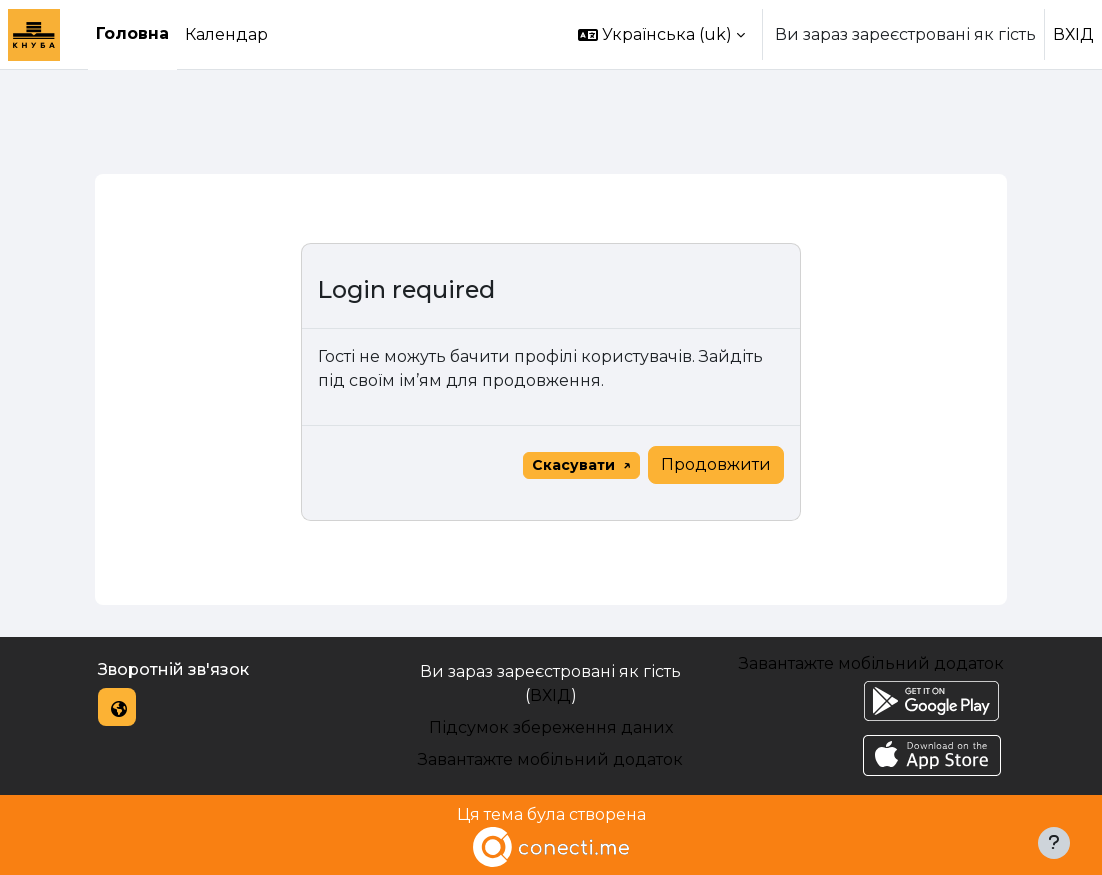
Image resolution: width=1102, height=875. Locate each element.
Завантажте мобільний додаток (550, 759)
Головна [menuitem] (132, 33)
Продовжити (716, 464)
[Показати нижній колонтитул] (1054, 843)
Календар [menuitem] (226, 34)
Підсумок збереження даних (551, 727)
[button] (661, 34)
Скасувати (573, 465)
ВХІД (1073, 34)
